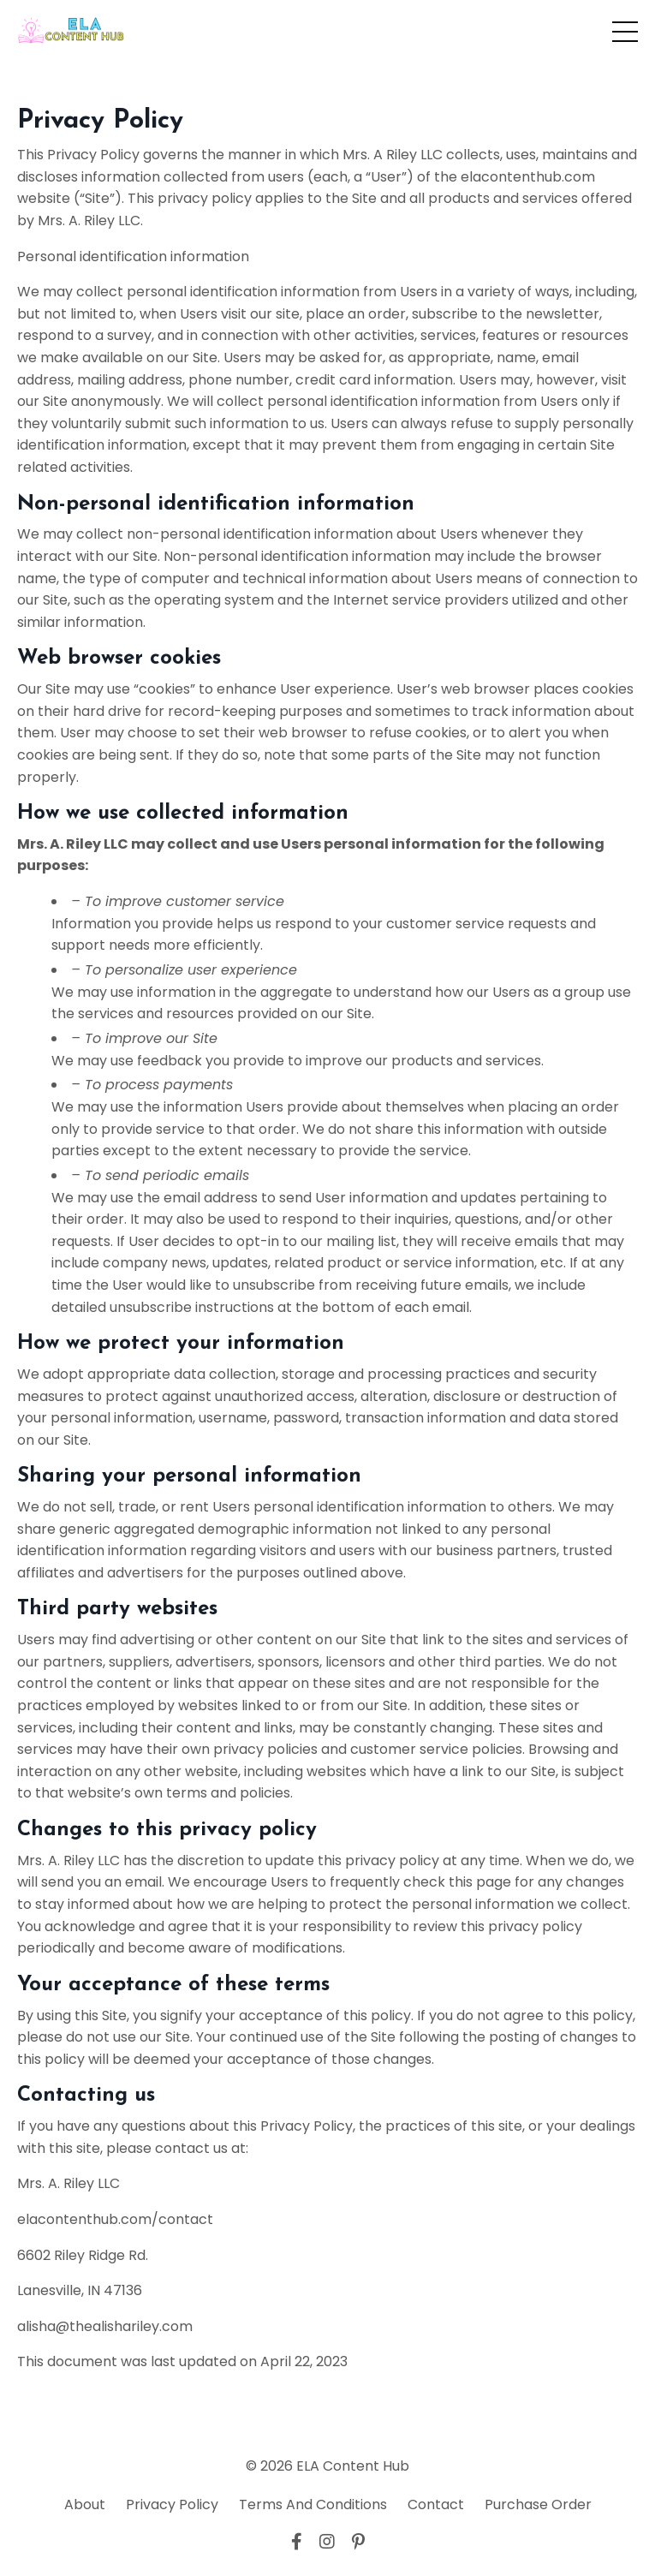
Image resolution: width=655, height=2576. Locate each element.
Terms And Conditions (313, 2504)
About (84, 2504)
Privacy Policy (172, 2504)
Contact (436, 2504)
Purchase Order (538, 2504)
